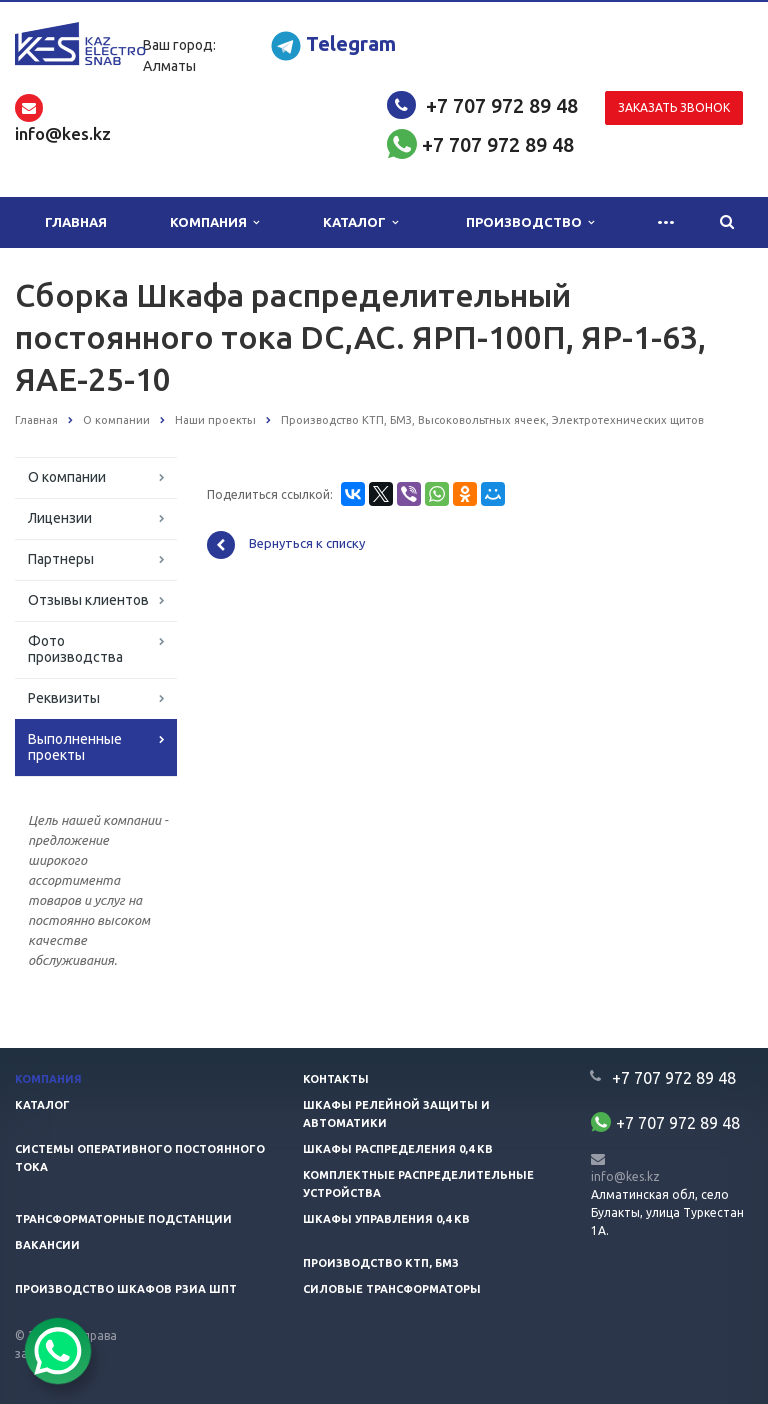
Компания (214, 222)
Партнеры (61, 559)
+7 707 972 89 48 (502, 105)
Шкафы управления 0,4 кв (386, 1219)
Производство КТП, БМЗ (381, 1263)
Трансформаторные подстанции (123, 1219)
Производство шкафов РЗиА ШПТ (126, 1289)
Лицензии (60, 518)
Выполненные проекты (75, 747)
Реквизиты (64, 698)
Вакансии (47, 1245)
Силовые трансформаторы (392, 1289)
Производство (530, 222)
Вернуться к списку (286, 545)
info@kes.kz (625, 1176)
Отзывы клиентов (88, 600)
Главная (76, 222)
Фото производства (75, 649)
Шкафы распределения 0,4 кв (398, 1149)
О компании (67, 477)
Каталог (360, 222)
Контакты (336, 1079)
